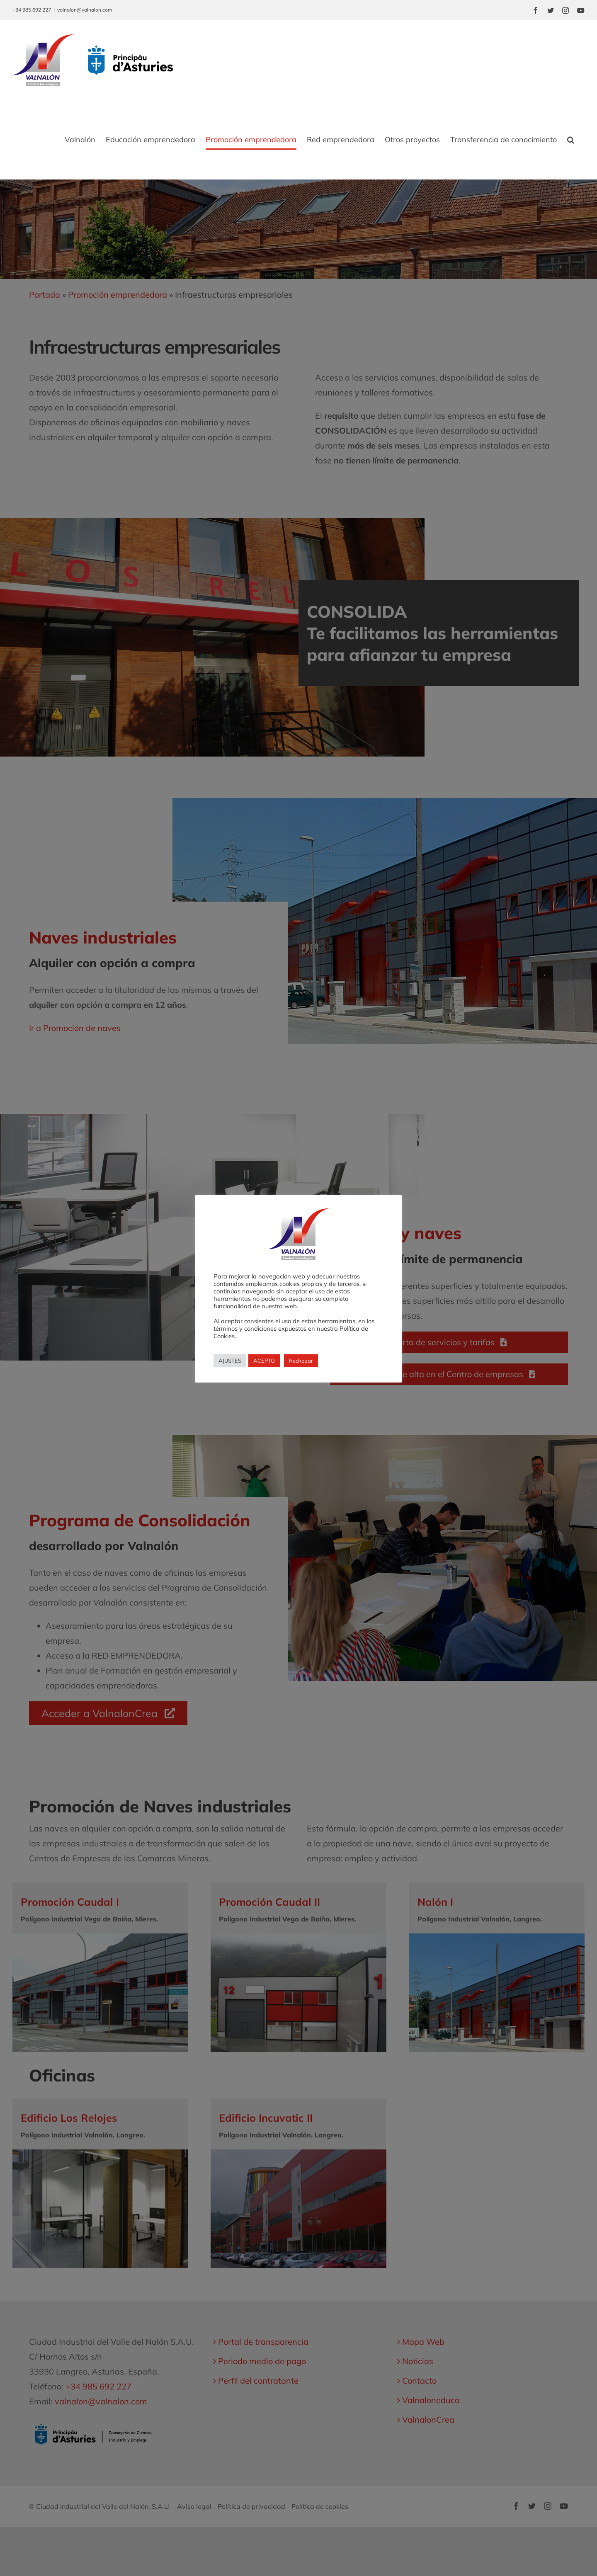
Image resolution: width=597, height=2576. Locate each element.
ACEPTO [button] (264, 1360)
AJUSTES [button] (229, 1360)
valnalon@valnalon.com (84, 10)
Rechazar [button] (301, 1360)
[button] (570, 139)
